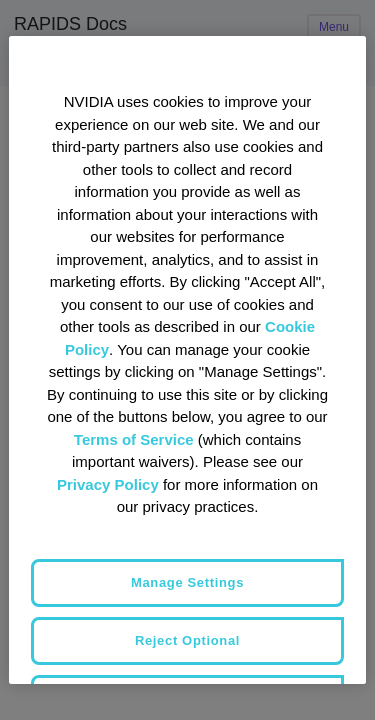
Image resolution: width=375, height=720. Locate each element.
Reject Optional (187, 640)
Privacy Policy (108, 484)
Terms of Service (134, 439)
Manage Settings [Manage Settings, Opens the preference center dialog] (187, 582)
